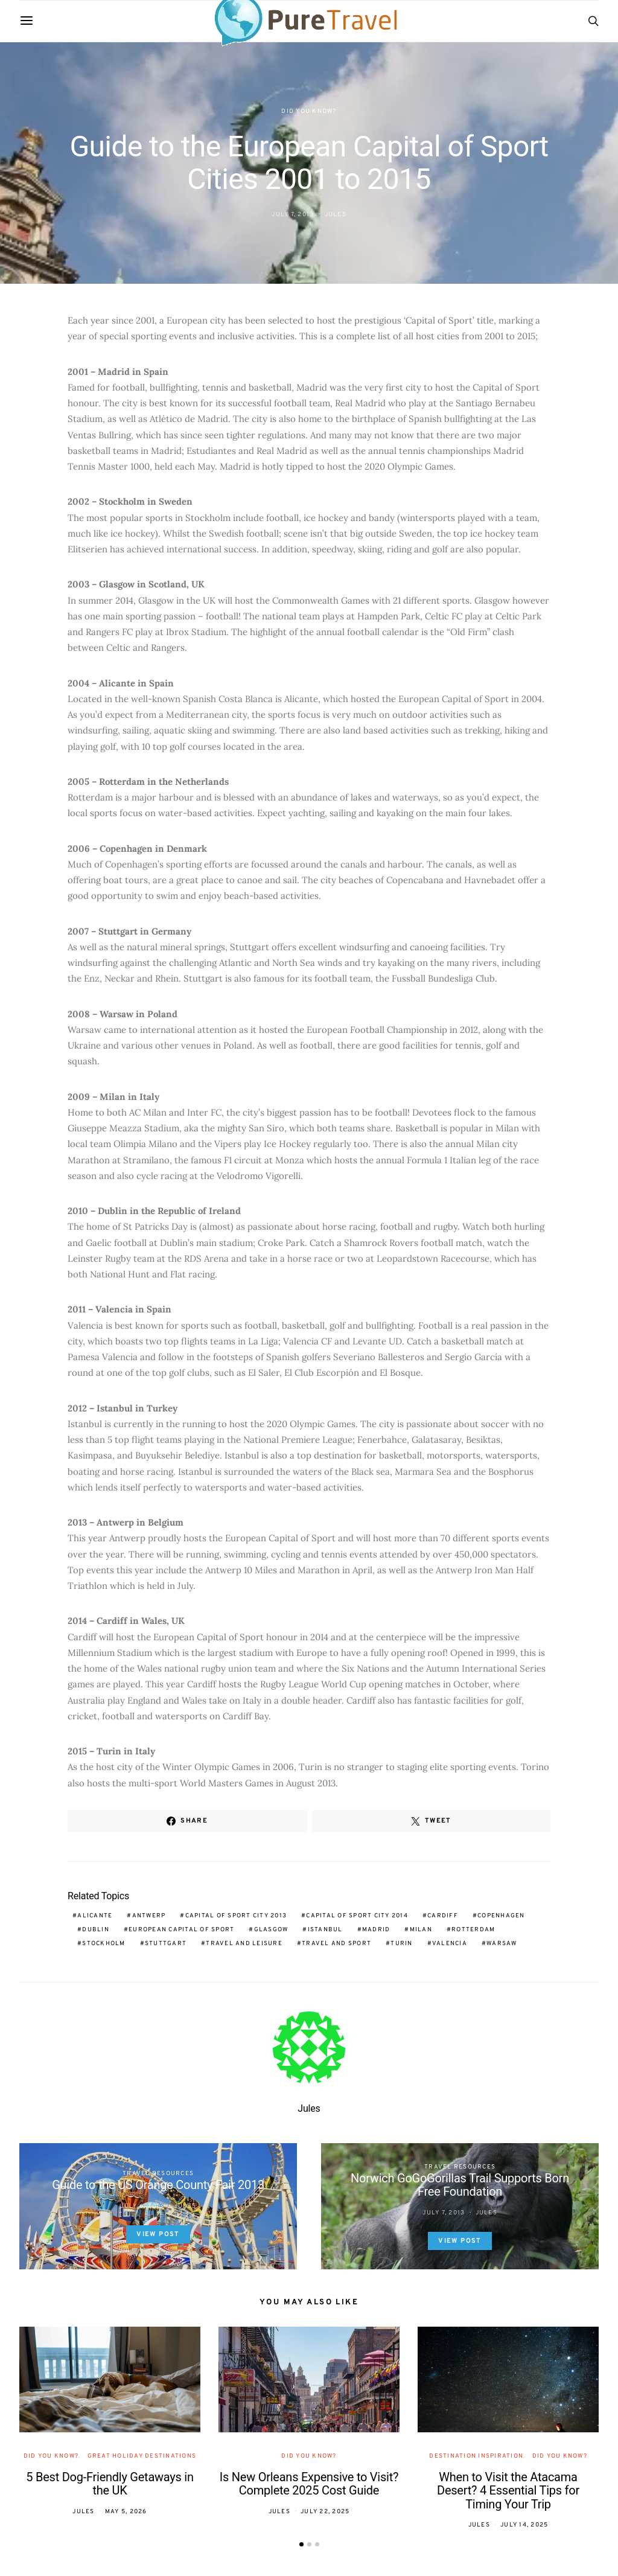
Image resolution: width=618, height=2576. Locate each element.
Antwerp (149, 1916)
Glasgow (271, 1930)
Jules (335, 215)
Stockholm (103, 1944)
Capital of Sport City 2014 (357, 1916)
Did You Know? (308, 111)
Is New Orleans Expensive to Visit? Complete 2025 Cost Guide (309, 2484)
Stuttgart (165, 1944)
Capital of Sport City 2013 (236, 1916)
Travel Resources (158, 2174)
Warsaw (501, 1944)
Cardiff (442, 1916)
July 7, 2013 (293, 215)
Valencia (449, 1944)
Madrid (376, 1930)
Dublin (95, 1930)
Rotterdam (473, 1930)
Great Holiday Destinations (142, 2456)
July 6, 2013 (142, 2206)
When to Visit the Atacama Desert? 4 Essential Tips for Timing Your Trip (508, 2490)
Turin (401, 1944)
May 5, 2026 (126, 2512)
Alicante (94, 1916)
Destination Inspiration (476, 2456)
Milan (421, 1930)
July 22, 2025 (325, 2512)
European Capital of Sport (181, 1930)
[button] (301, 2544)
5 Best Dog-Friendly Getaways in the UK (109, 2484)
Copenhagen (501, 1916)
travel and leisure (244, 1944)
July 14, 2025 (524, 2525)
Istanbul (325, 1930)
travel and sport (336, 1944)
